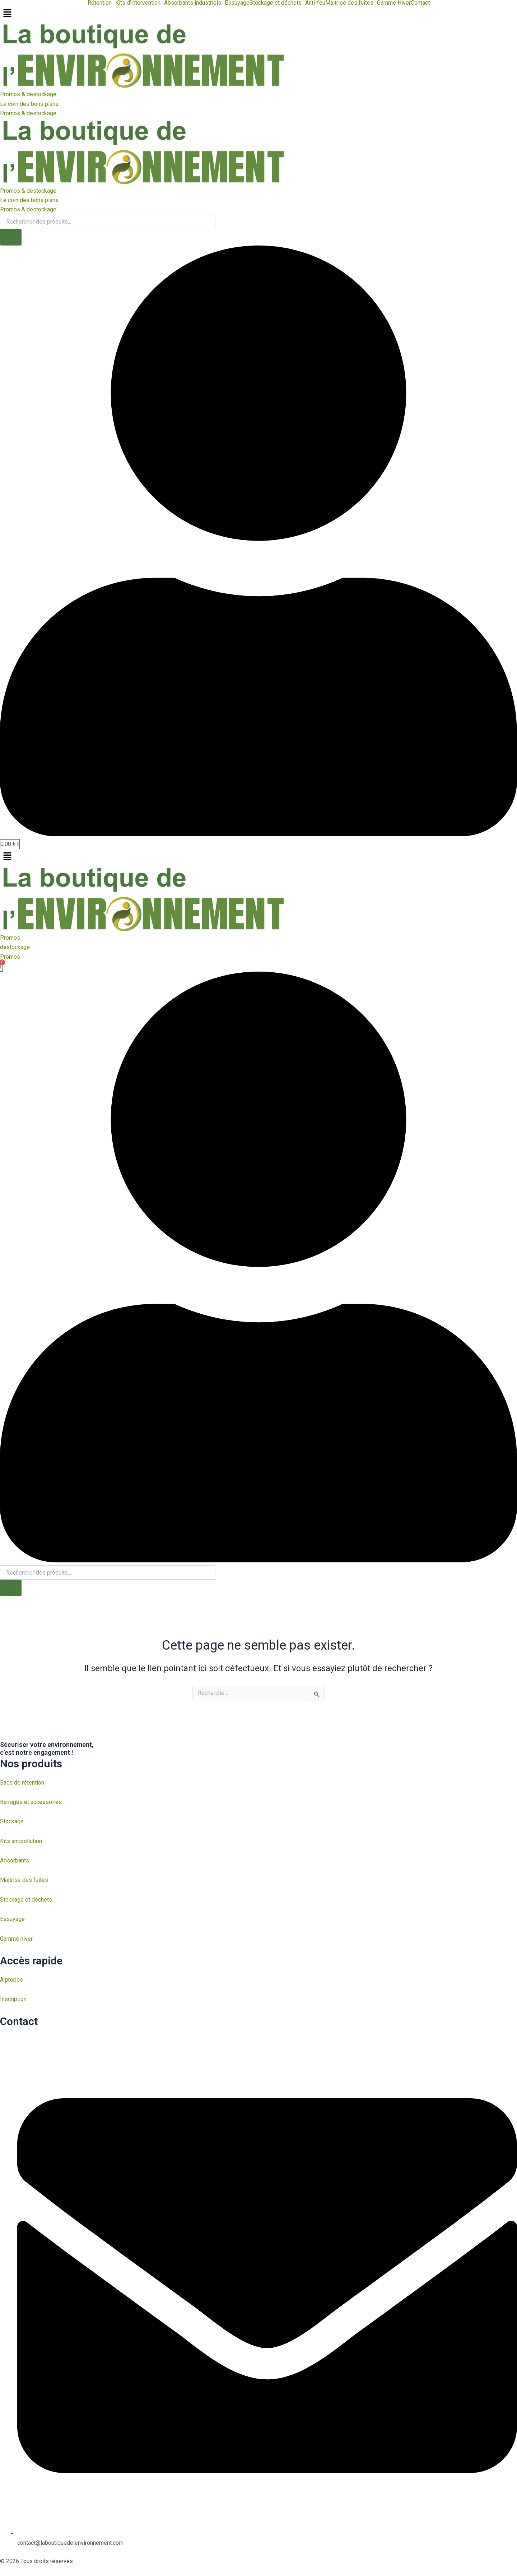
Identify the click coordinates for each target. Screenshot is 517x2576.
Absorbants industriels (192, 3)
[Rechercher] (11, 237)
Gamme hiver (16, 1938)
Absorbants (14, 1860)
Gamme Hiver (394, 3)
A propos (11, 1980)
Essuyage (237, 3)
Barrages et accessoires (31, 1802)
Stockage (12, 1821)
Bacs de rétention (22, 1782)
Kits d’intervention (137, 3)
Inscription (13, 1999)
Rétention (100, 3)
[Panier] (10, 845)
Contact (420, 3)
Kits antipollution (21, 1841)
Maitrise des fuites (349, 3)
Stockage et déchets (276, 3)
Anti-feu (315, 3)
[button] (101, 3)
